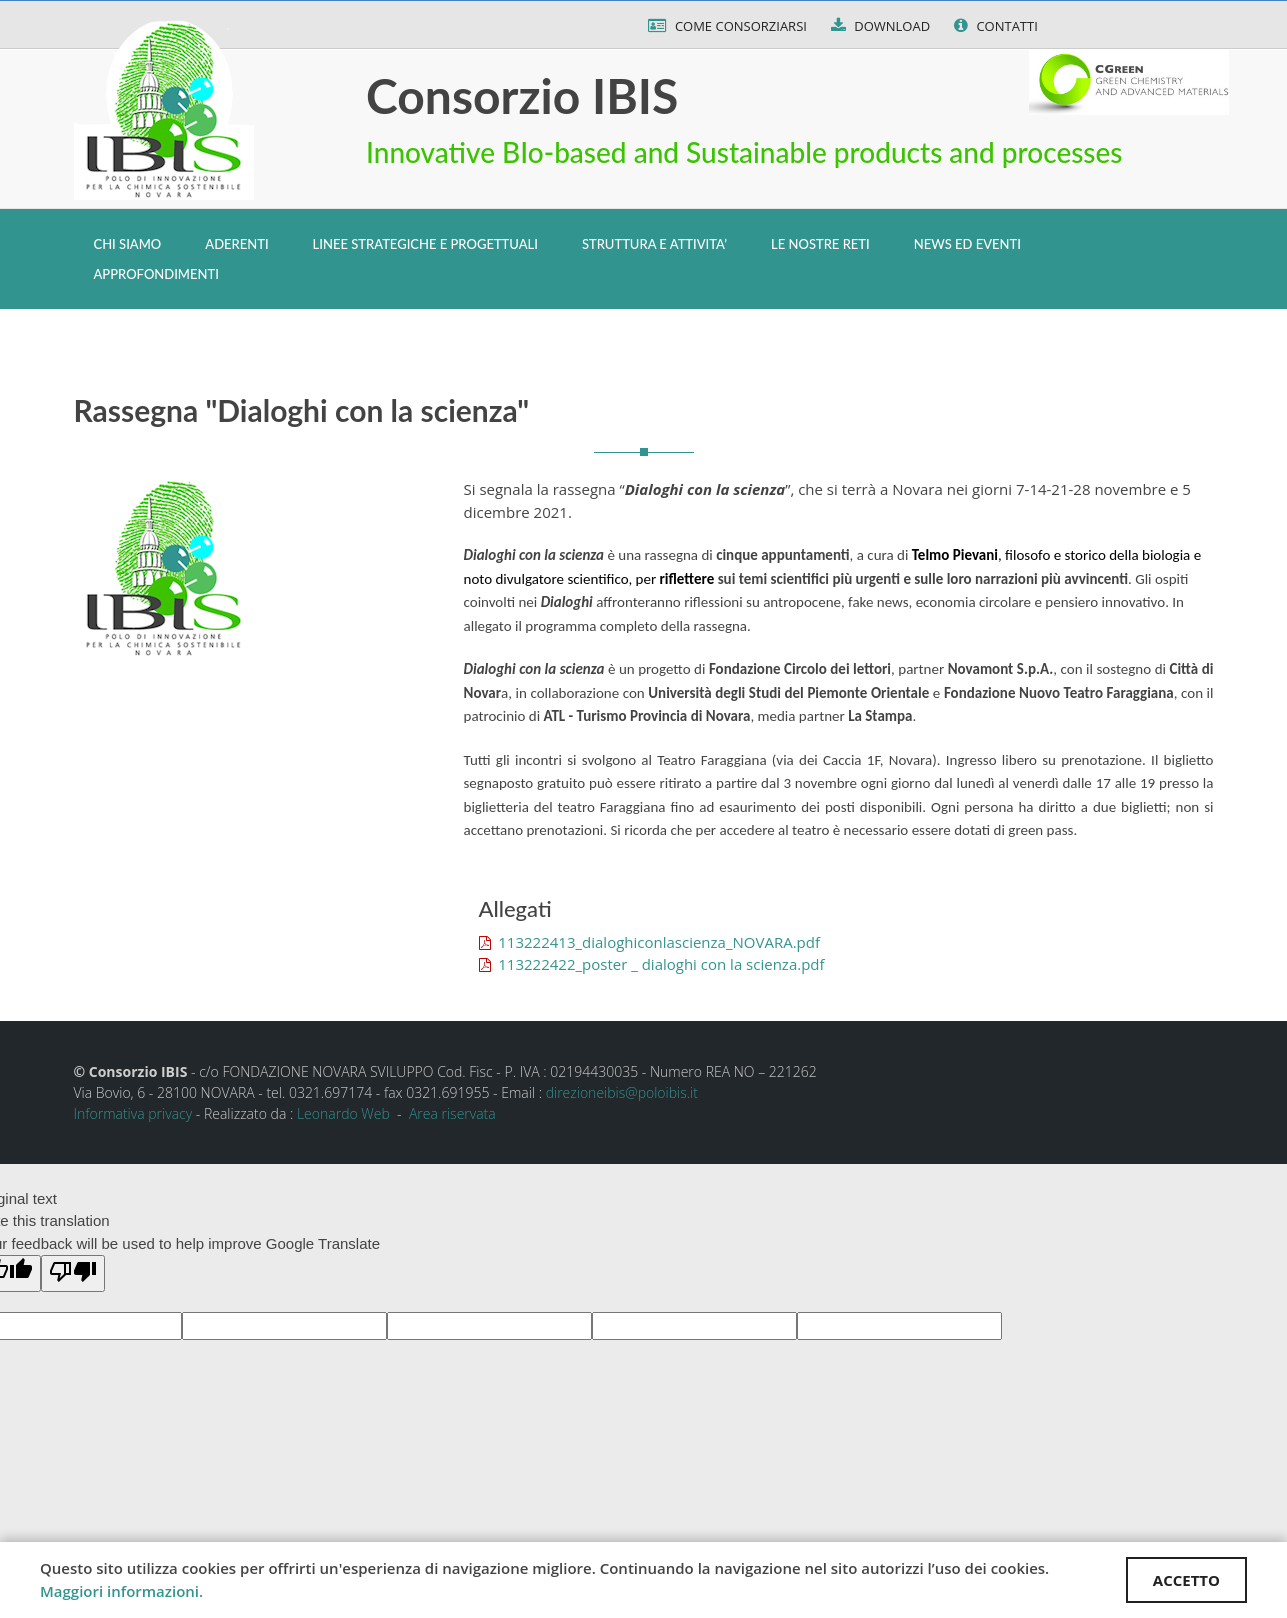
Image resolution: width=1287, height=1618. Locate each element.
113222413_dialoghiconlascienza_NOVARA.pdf (649, 942)
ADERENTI (236, 244)
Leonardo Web (343, 1113)
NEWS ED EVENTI (967, 244)
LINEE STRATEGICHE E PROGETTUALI (425, 244)
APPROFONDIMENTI (156, 274)
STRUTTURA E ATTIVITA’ (654, 244)
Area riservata (452, 1113)
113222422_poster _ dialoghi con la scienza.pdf (652, 964)
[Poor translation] (73, 1273)
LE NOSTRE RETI (820, 244)
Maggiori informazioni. (121, 1591)
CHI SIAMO (128, 244)
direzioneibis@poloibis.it (622, 1092)
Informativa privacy (133, 1113)
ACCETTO (1186, 1580)
